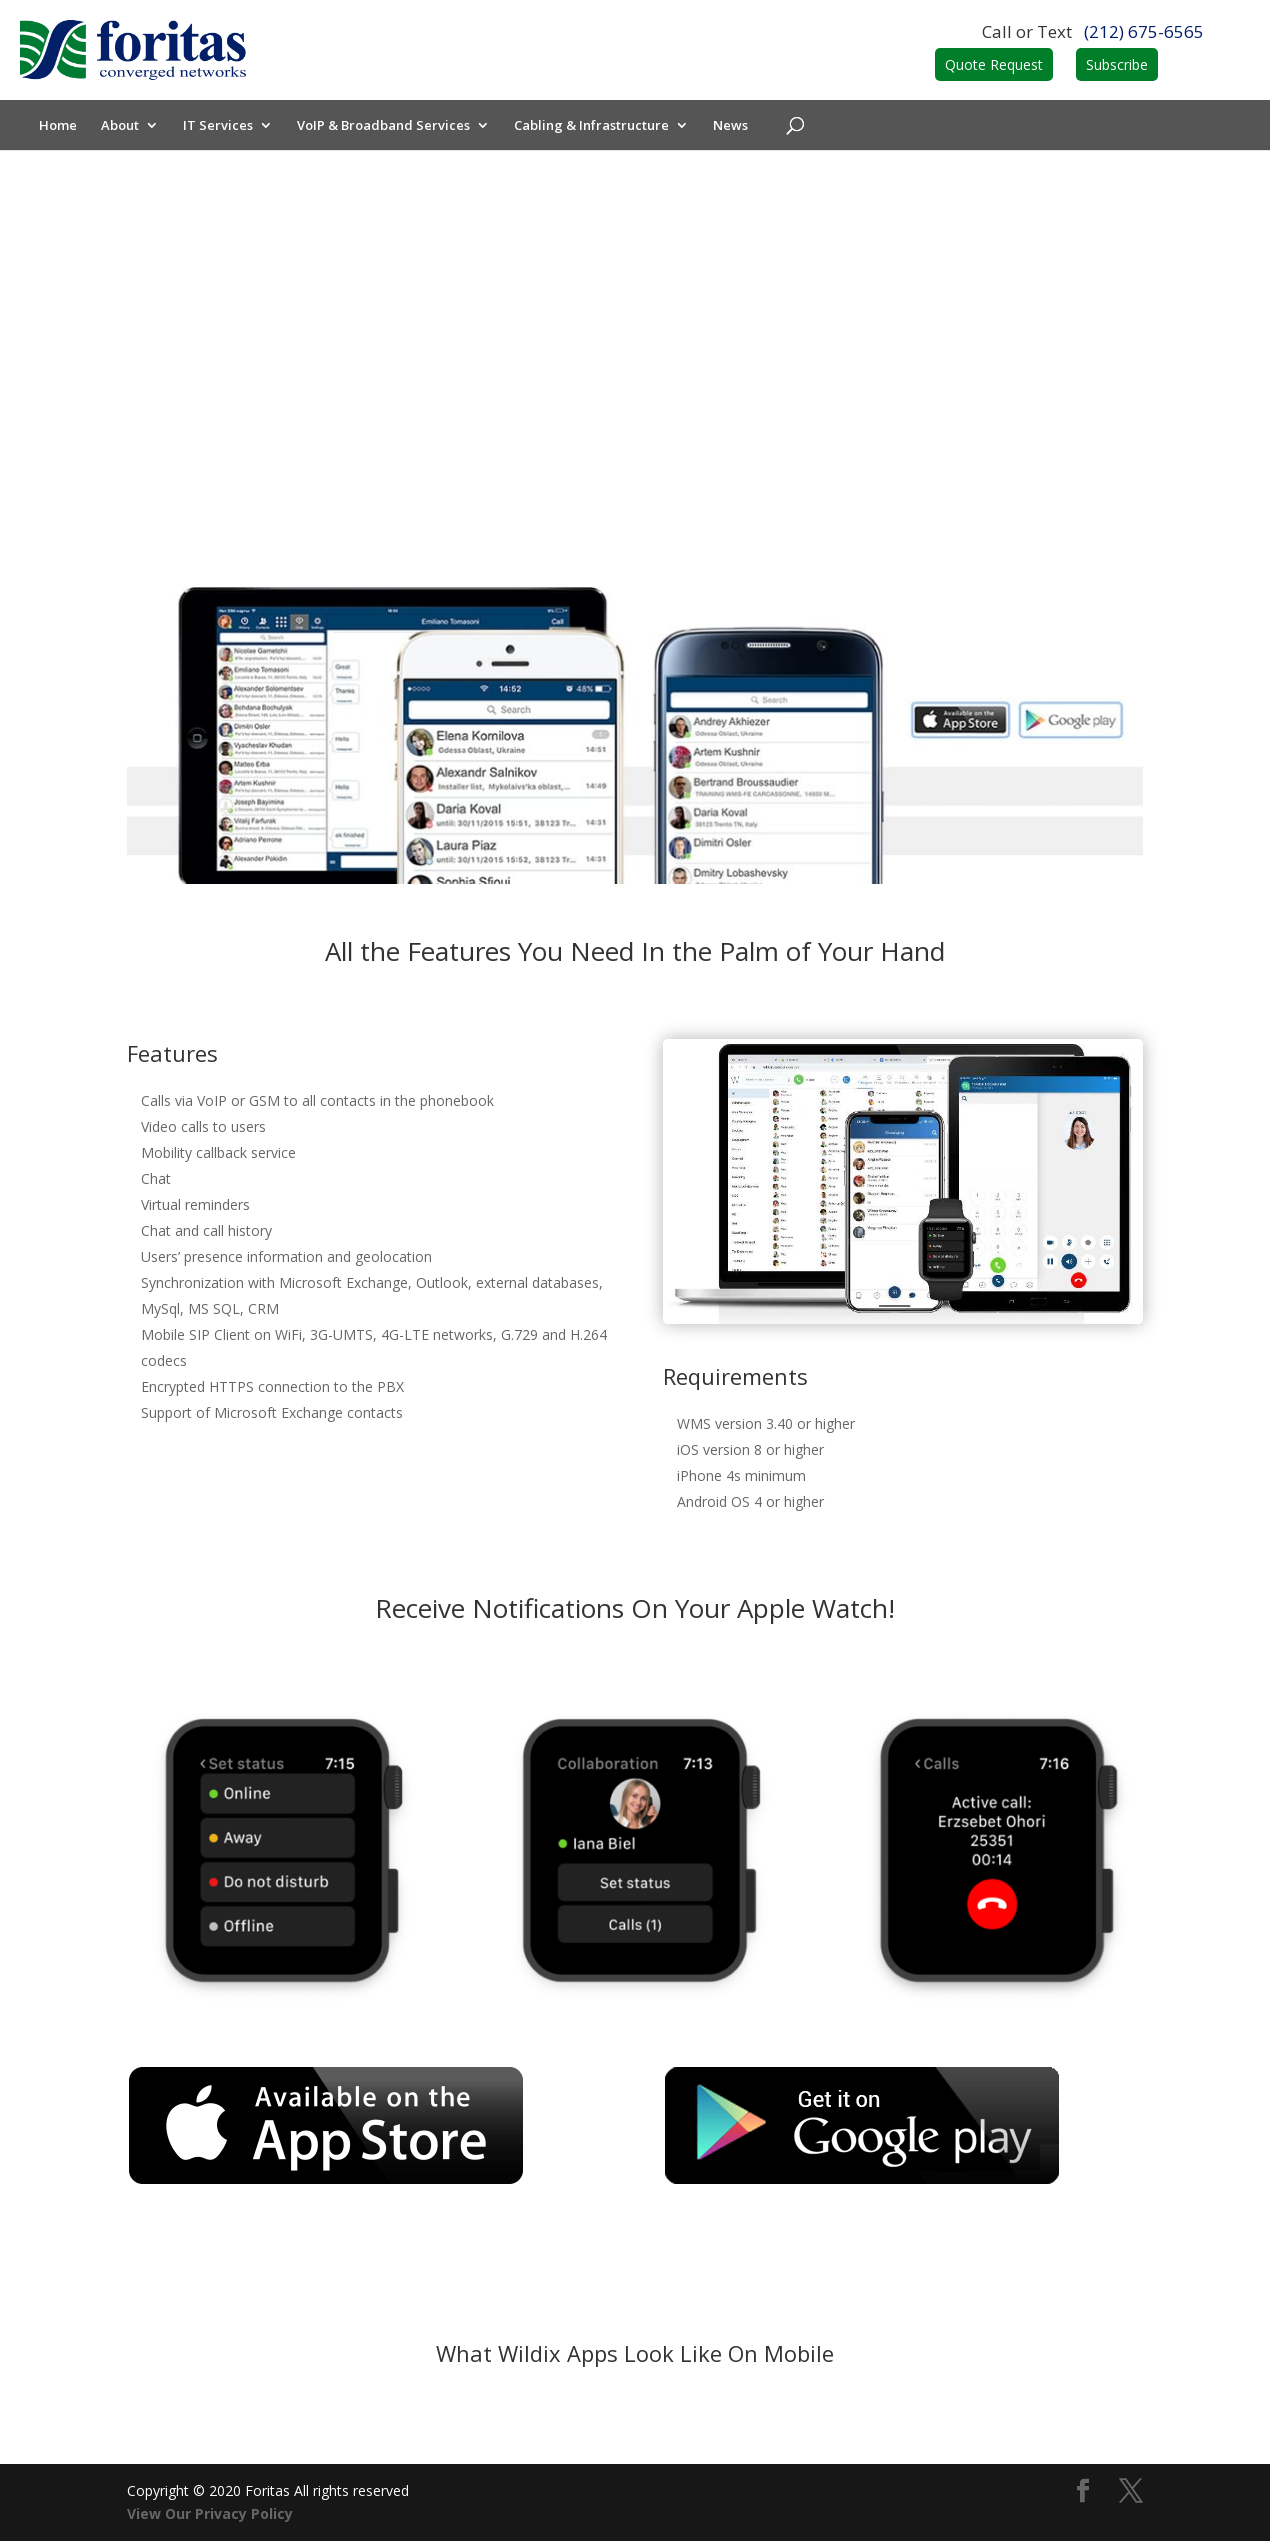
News (731, 126)
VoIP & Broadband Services (384, 126)
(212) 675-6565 (1144, 31)
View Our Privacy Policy (210, 2513)
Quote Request (994, 64)
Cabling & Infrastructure (592, 126)
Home (59, 126)
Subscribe (1117, 64)
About (121, 126)
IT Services (219, 126)
